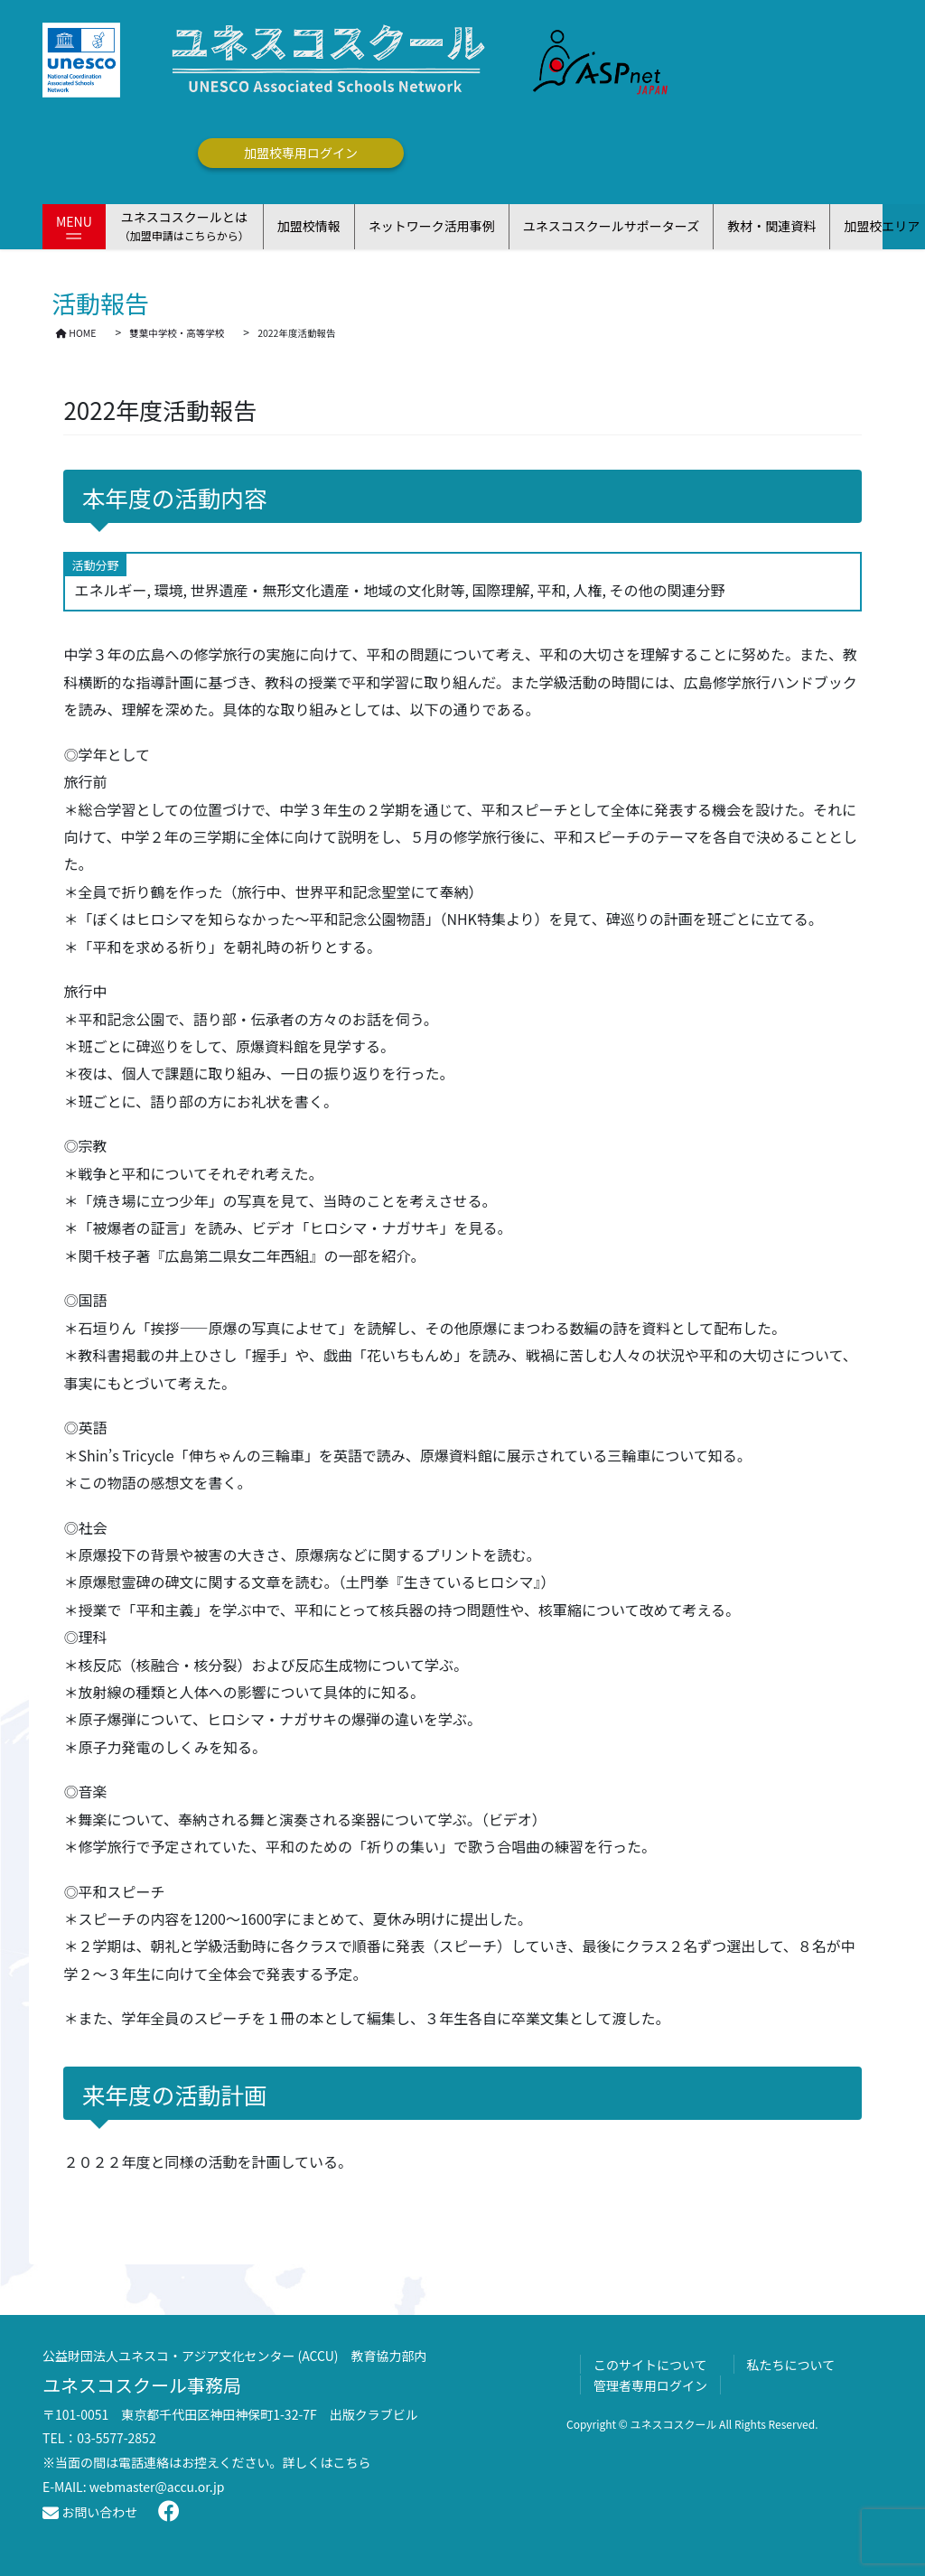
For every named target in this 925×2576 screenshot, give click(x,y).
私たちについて (791, 2365)
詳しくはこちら (327, 2462)
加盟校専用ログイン (301, 153)
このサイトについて (650, 2365)
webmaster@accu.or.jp (157, 2487)
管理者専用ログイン (650, 2385)
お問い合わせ (89, 2512)
